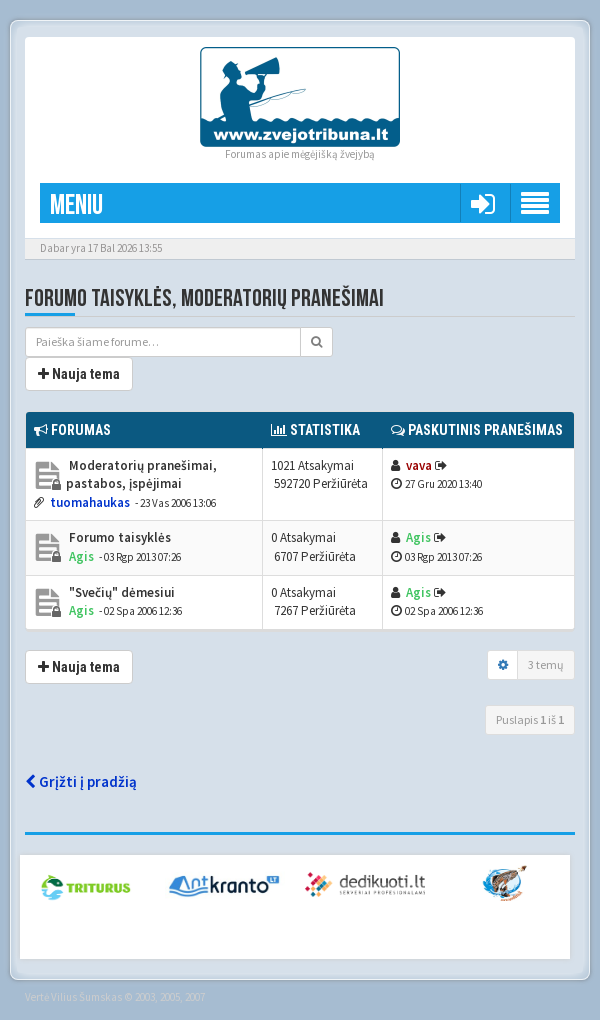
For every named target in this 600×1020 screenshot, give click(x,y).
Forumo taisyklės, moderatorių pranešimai (204, 298)
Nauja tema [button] (79, 374)
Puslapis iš (530, 719)
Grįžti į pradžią (81, 781)
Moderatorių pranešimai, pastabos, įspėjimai (141, 475)
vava (419, 465)
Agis (81, 556)
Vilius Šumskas (86, 997)
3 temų (546, 664)
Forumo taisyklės (118, 537)
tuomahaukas (90, 502)
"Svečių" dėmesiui (120, 592)
